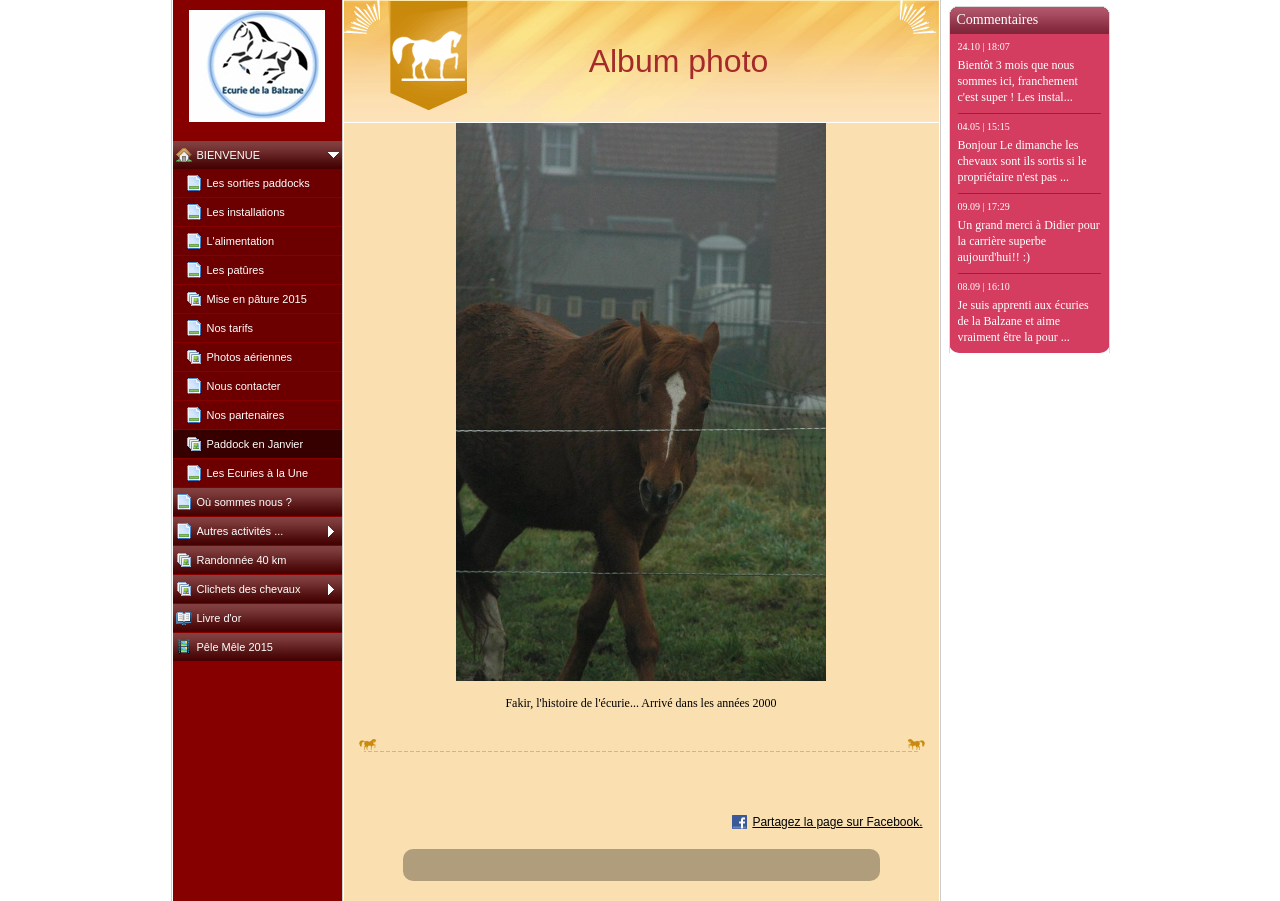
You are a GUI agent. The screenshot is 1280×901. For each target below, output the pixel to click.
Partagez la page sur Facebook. (837, 822)
